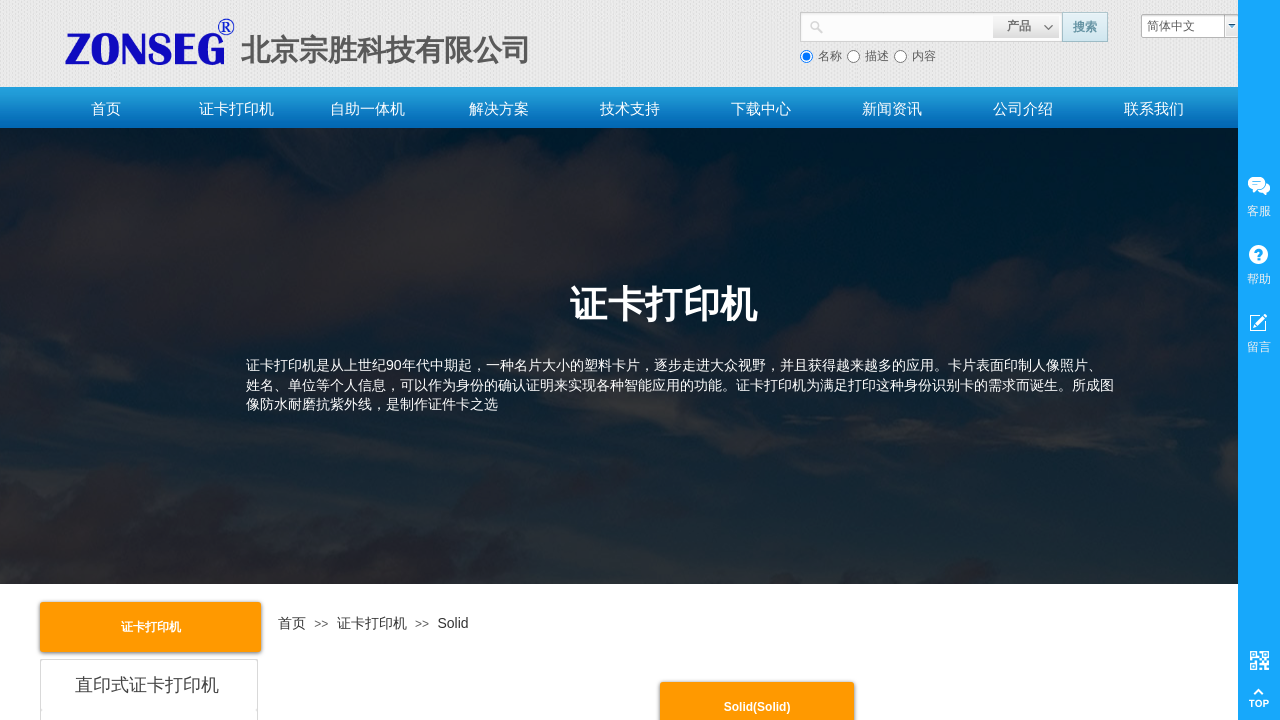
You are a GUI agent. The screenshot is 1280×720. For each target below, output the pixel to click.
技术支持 (630, 108)
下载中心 (761, 108)
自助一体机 (367, 108)
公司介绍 (1023, 108)
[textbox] (908, 25)
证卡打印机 (236, 108)
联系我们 (1154, 108)
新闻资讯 (892, 108)
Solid (452, 623)
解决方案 (499, 108)
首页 (106, 108)
